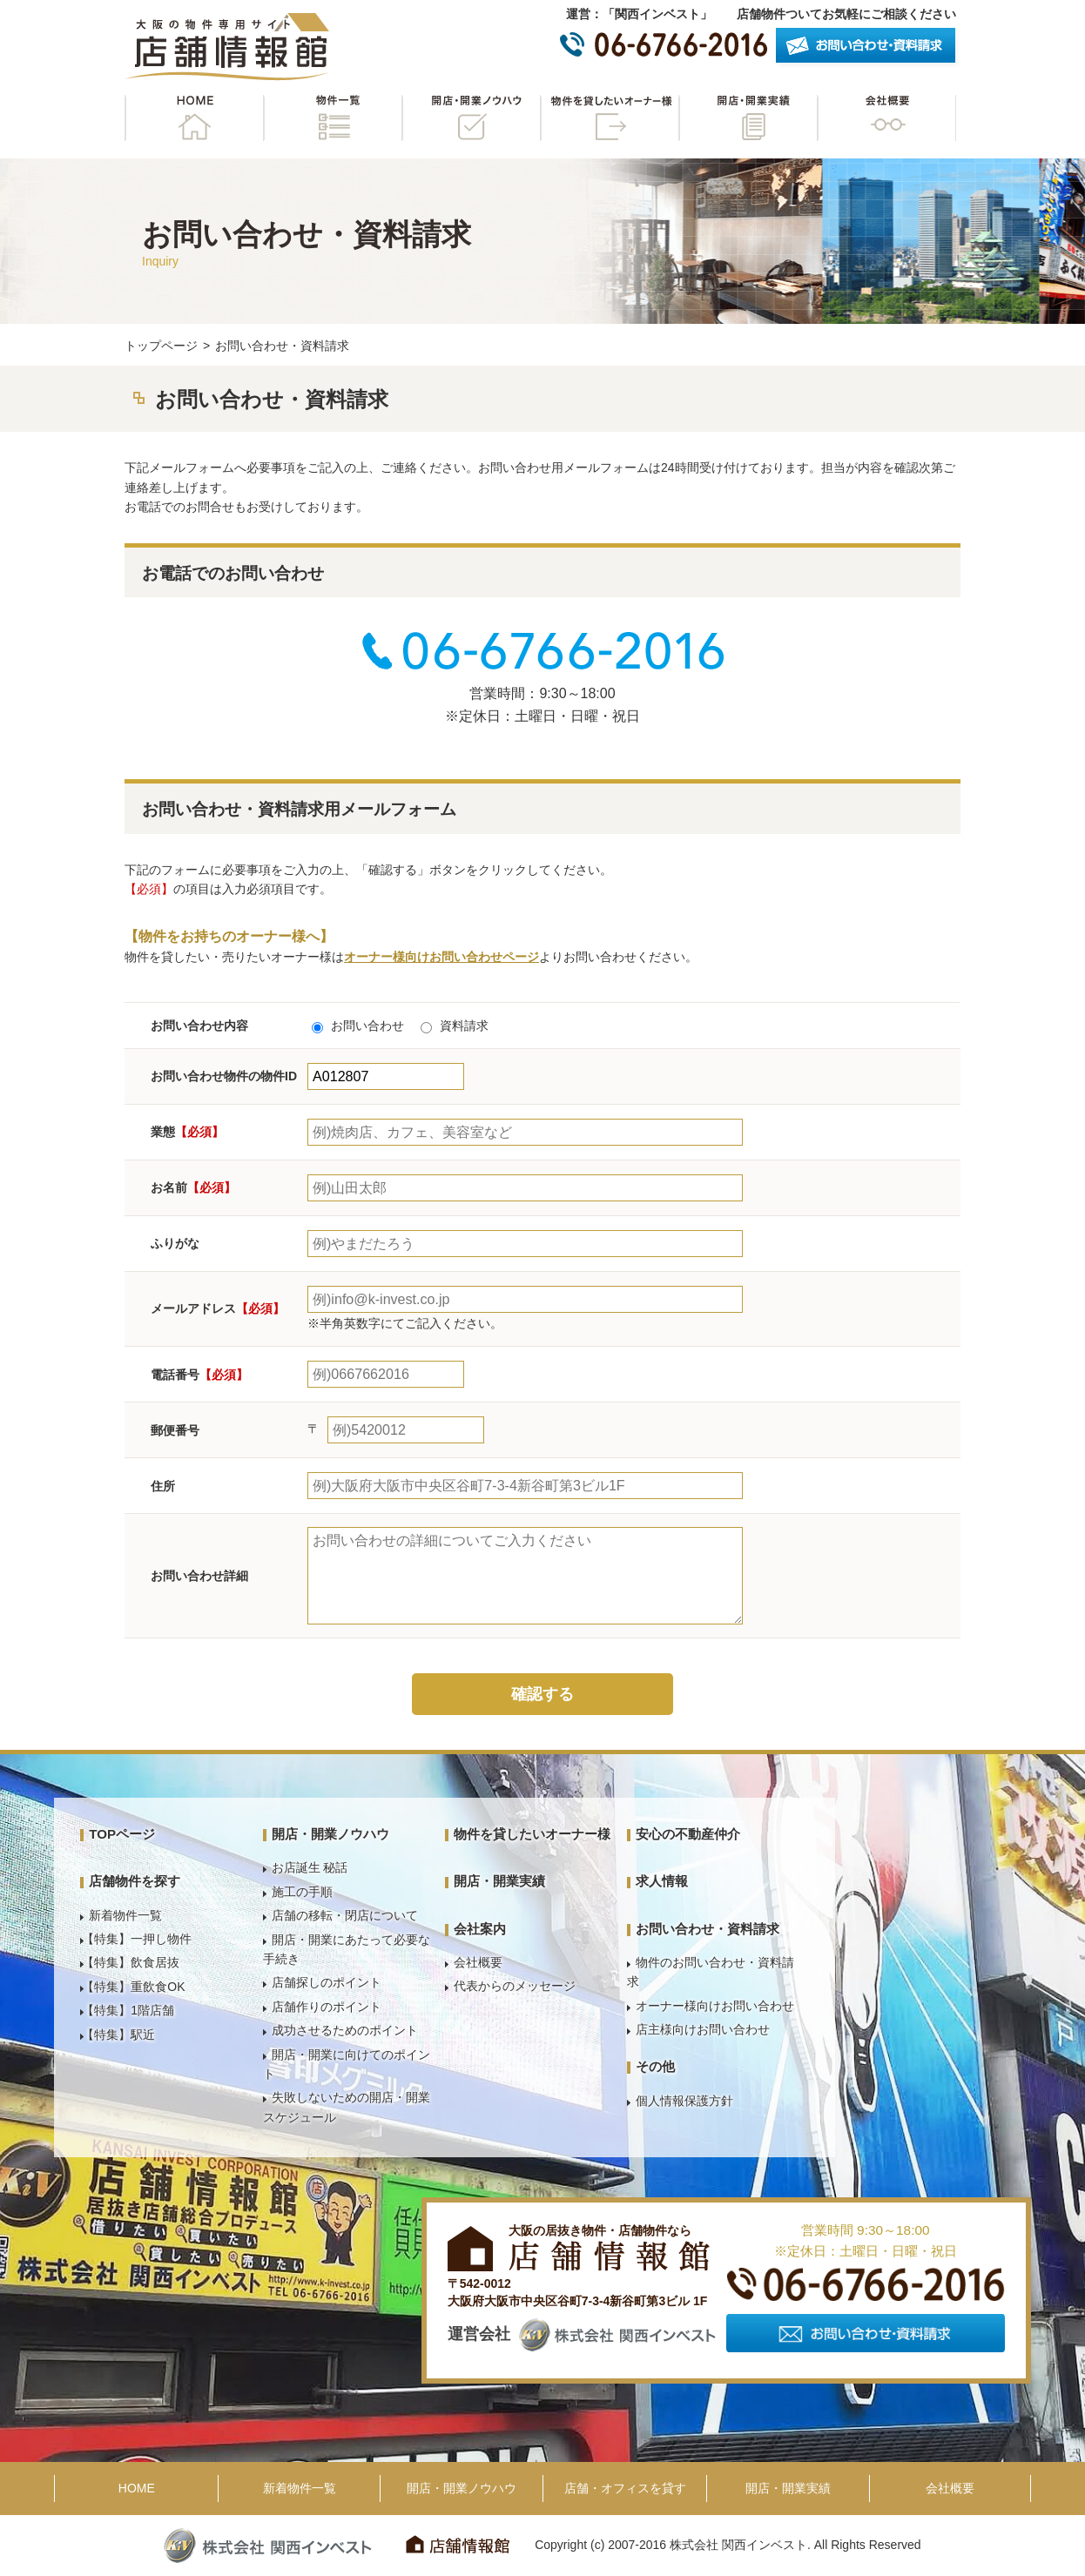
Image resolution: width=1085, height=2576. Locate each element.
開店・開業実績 (748, 118)
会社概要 (886, 118)
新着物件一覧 (125, 1915)
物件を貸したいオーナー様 (609, 118)
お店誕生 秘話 (310, 1867)
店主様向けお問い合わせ (703, 2029)
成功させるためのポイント (345, 2030)
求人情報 (662, 1880)
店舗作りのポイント (326, 2007)
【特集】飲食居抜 (130, 1962)
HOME (194, 118)
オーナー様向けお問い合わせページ (441, 957)
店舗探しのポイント (326, 1982)
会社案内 (480, 1928)
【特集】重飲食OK (133, 1987)
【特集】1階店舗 (128, 2010)
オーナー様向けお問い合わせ (715, 2006)
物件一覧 (332, 118)
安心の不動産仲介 (688, 1833)
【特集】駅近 (118, 2034)
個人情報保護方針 (684, 2101)
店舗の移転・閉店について (345, 1915)
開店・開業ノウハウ (471, 118)
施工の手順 (302, 1892)
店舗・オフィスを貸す (625, 2488)
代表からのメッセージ (515, 1986)
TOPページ (122, 1833)
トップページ (161, 346)
